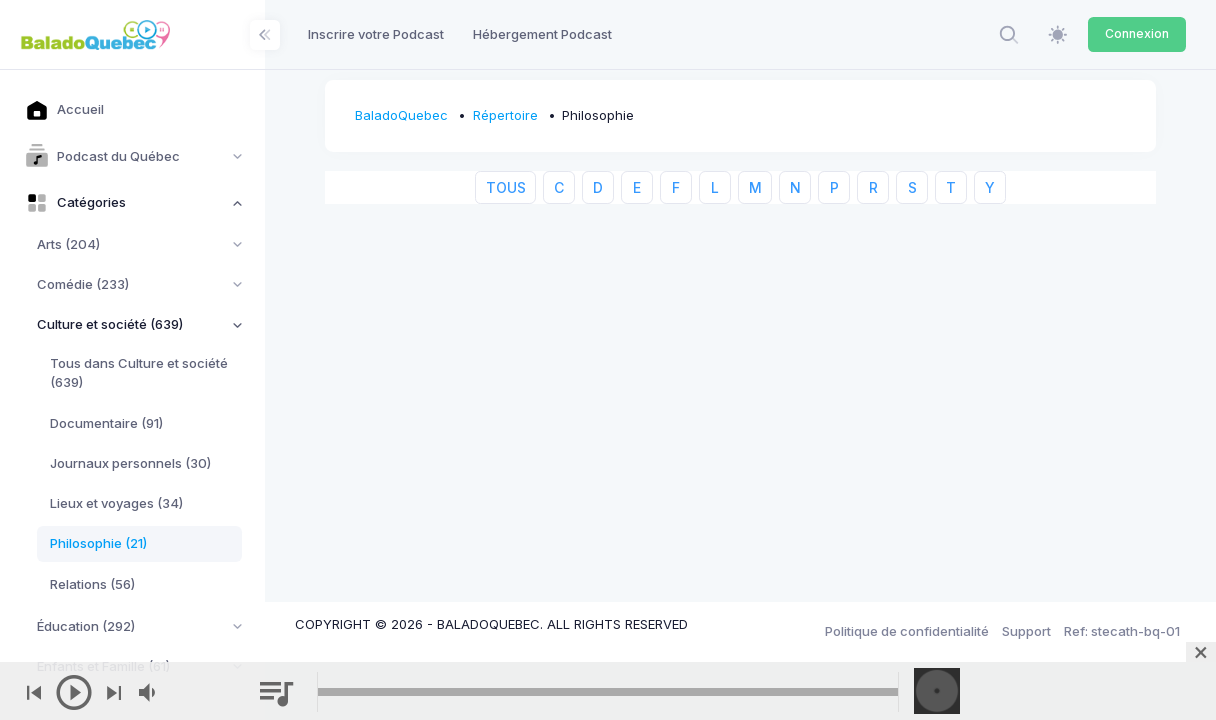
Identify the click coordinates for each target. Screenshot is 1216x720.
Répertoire (505, 115)
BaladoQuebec (401, 115)
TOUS (506, 187)
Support (1026, 631)
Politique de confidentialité (907, 631)
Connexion (1137, 33)
